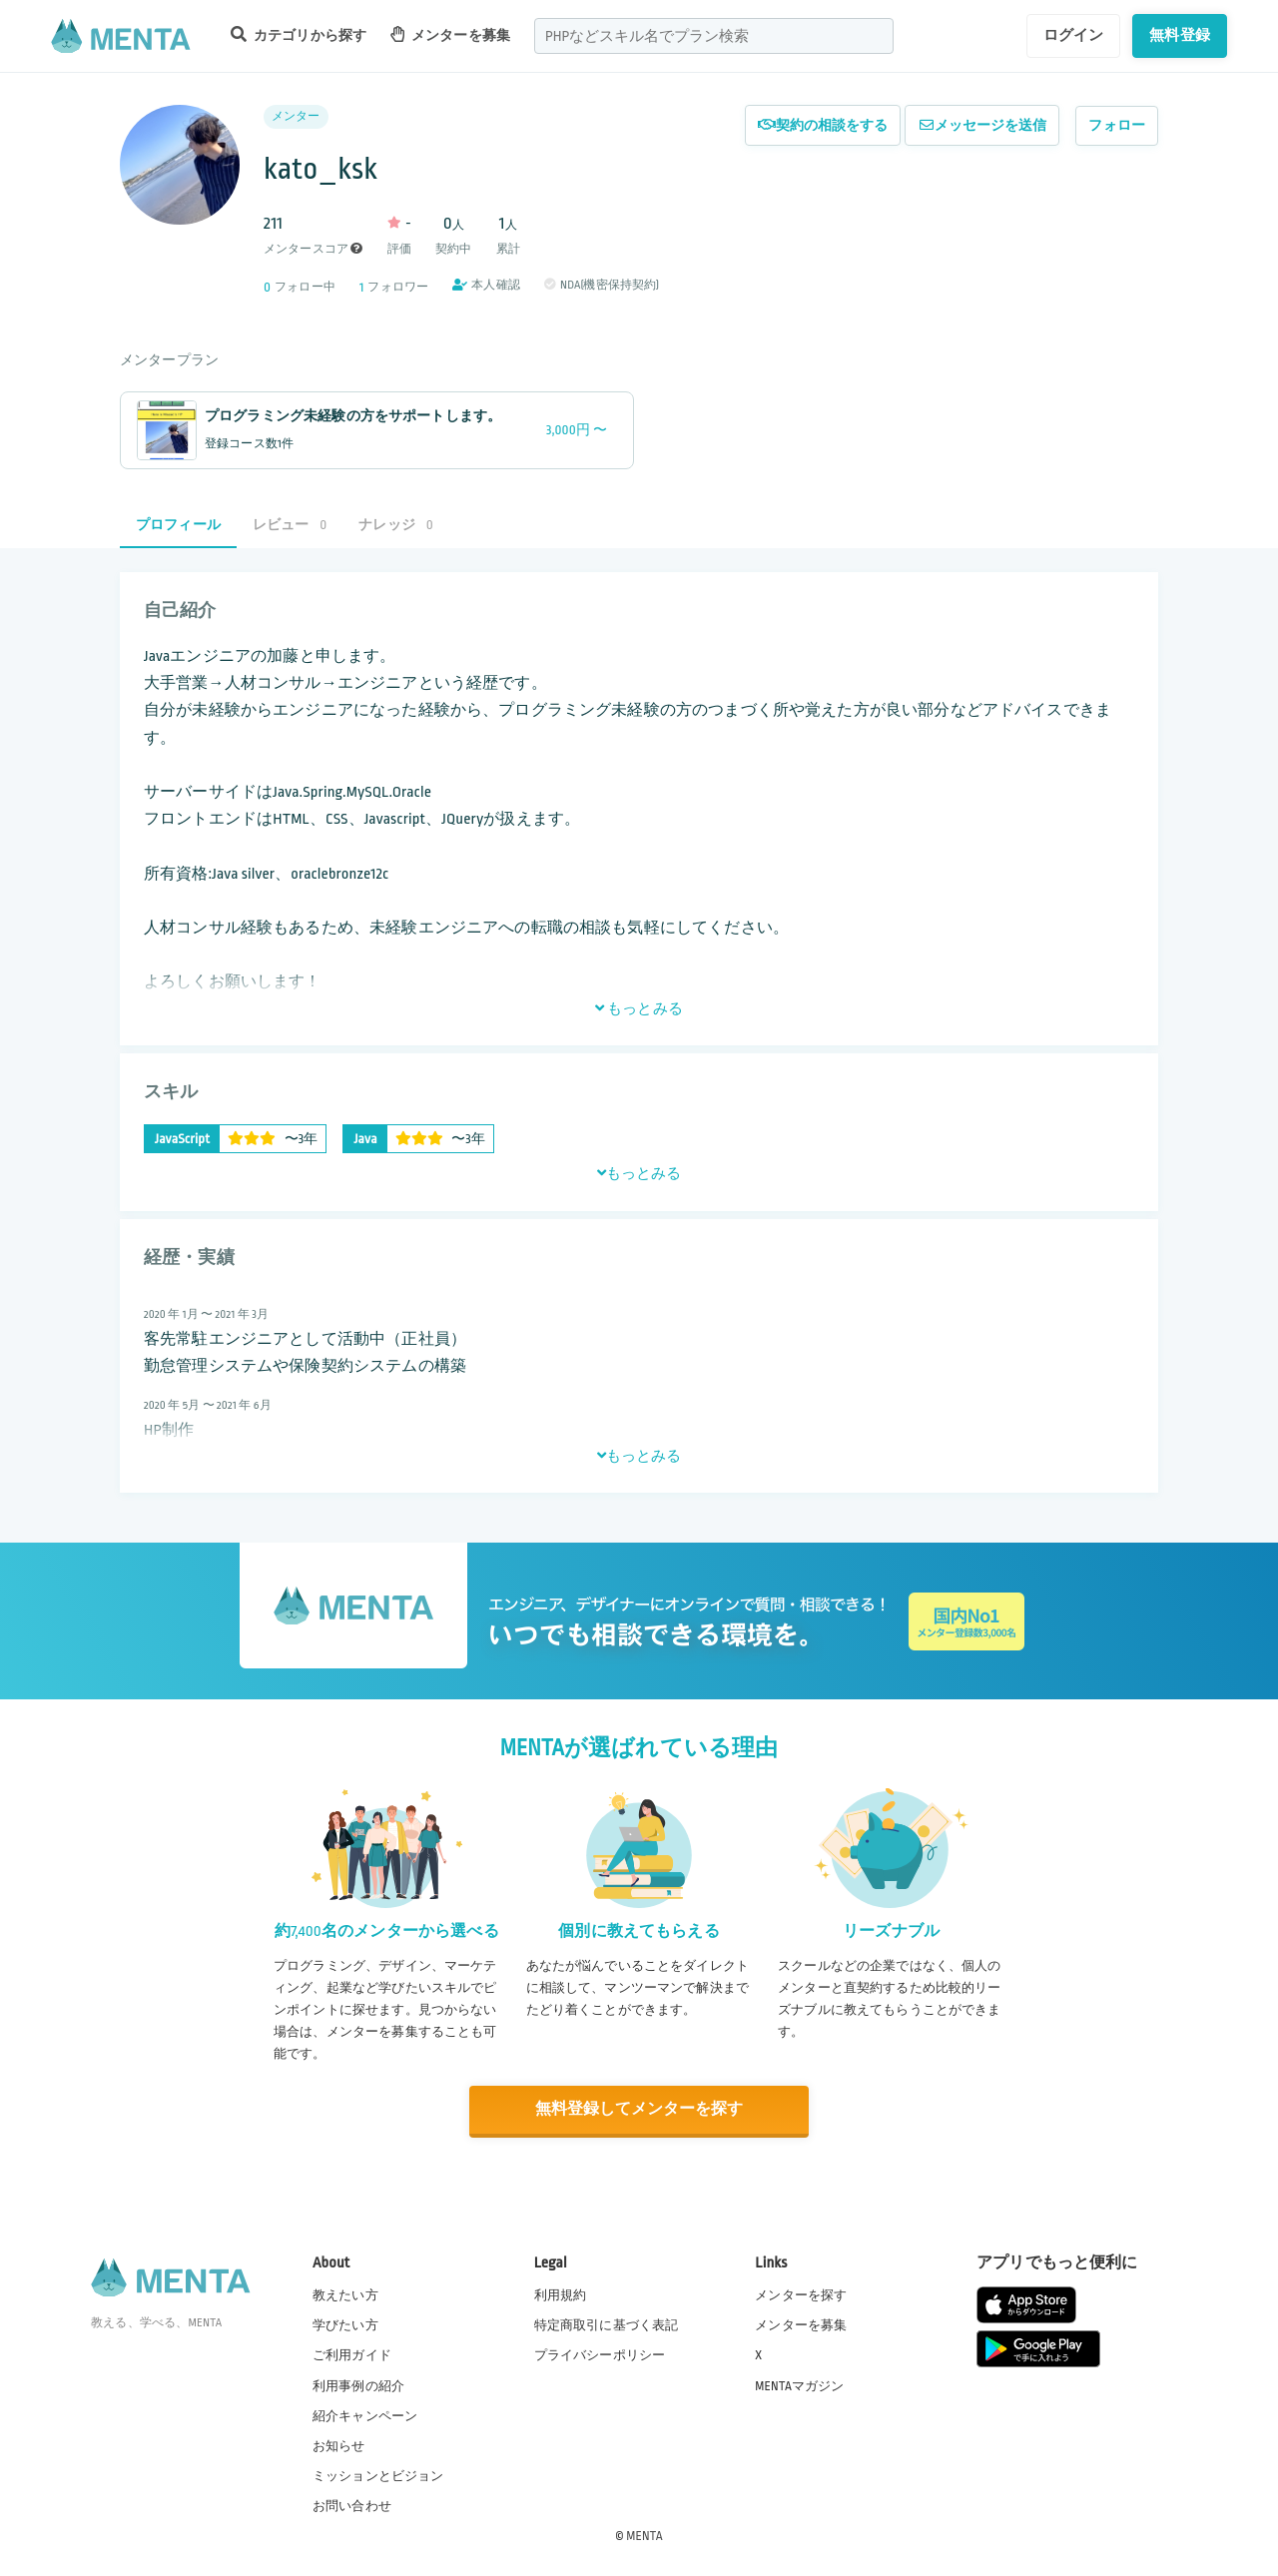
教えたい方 (345, 2294)
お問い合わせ (352, 2505)
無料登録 (1179, 35)
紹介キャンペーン (365, 2415)
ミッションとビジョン (378, 2475)
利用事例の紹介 (358, 2384)
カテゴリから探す (298, 34)
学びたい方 (345, 2324)
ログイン (1073, 35)
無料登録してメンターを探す (639, 2109)
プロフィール (178, 524)
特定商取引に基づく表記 (606, 2324)
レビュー (289, 524)
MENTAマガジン (799, 2384)
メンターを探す (801, 2294)
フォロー (1116, 125)
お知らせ (339, 2445)
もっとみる (639, 1008)
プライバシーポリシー (600, 2354)
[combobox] (714, 36)
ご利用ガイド (352, 2354)
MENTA (644, 2535)
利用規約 (560, 2294)
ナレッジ (395, 524)
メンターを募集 (450, 34)
